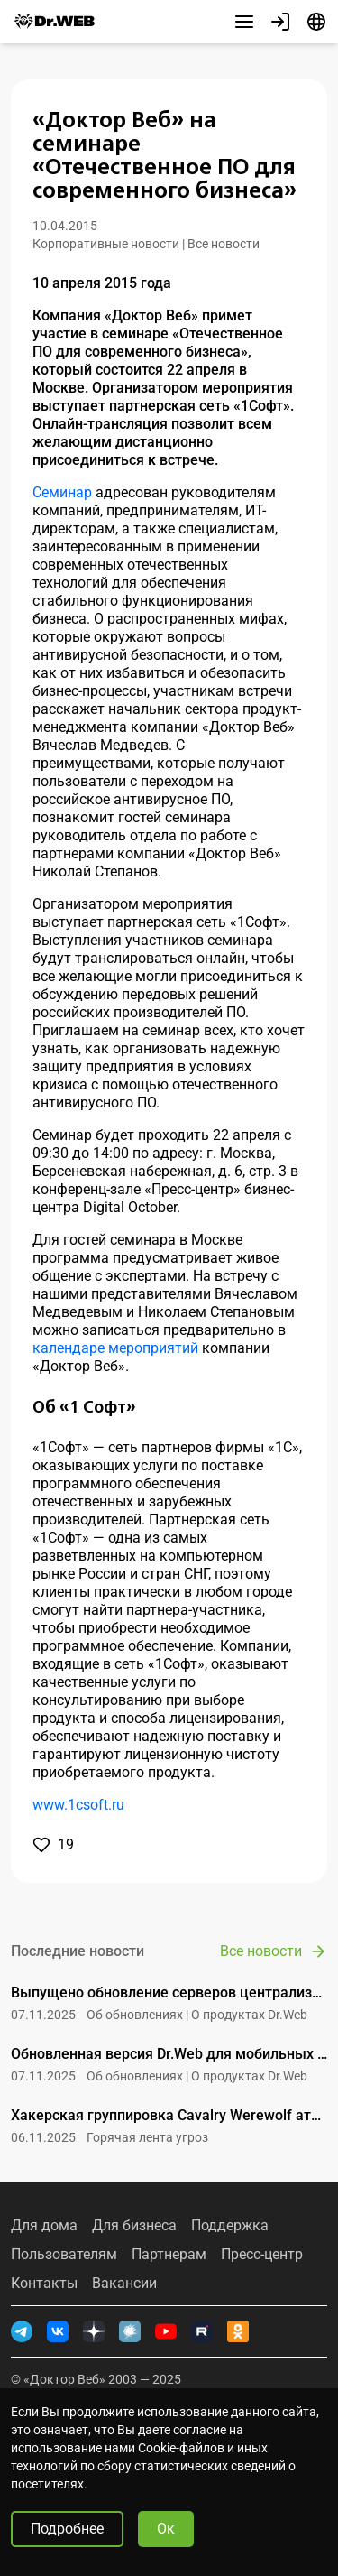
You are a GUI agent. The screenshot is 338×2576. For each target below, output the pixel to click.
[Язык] (316, 21)
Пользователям (64, 2254)
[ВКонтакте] (58, 2331)
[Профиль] (280, 21)
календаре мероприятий (115, 1348)
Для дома (44, 2226)
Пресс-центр (262, 2254)
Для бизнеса (134, 2226)
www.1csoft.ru (78, 1804)
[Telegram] (21, 2331)
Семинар (62, 492)
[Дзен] (94, 2331)
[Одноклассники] (238, 2331)
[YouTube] (166, 2331)
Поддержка (230, 2226)
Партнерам (169, 2254)
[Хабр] (130, 2331)
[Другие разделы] (244, 21)
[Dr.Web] (54, 21)
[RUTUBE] (202, 2331)
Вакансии (124, 2283)
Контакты (44, 2283)
